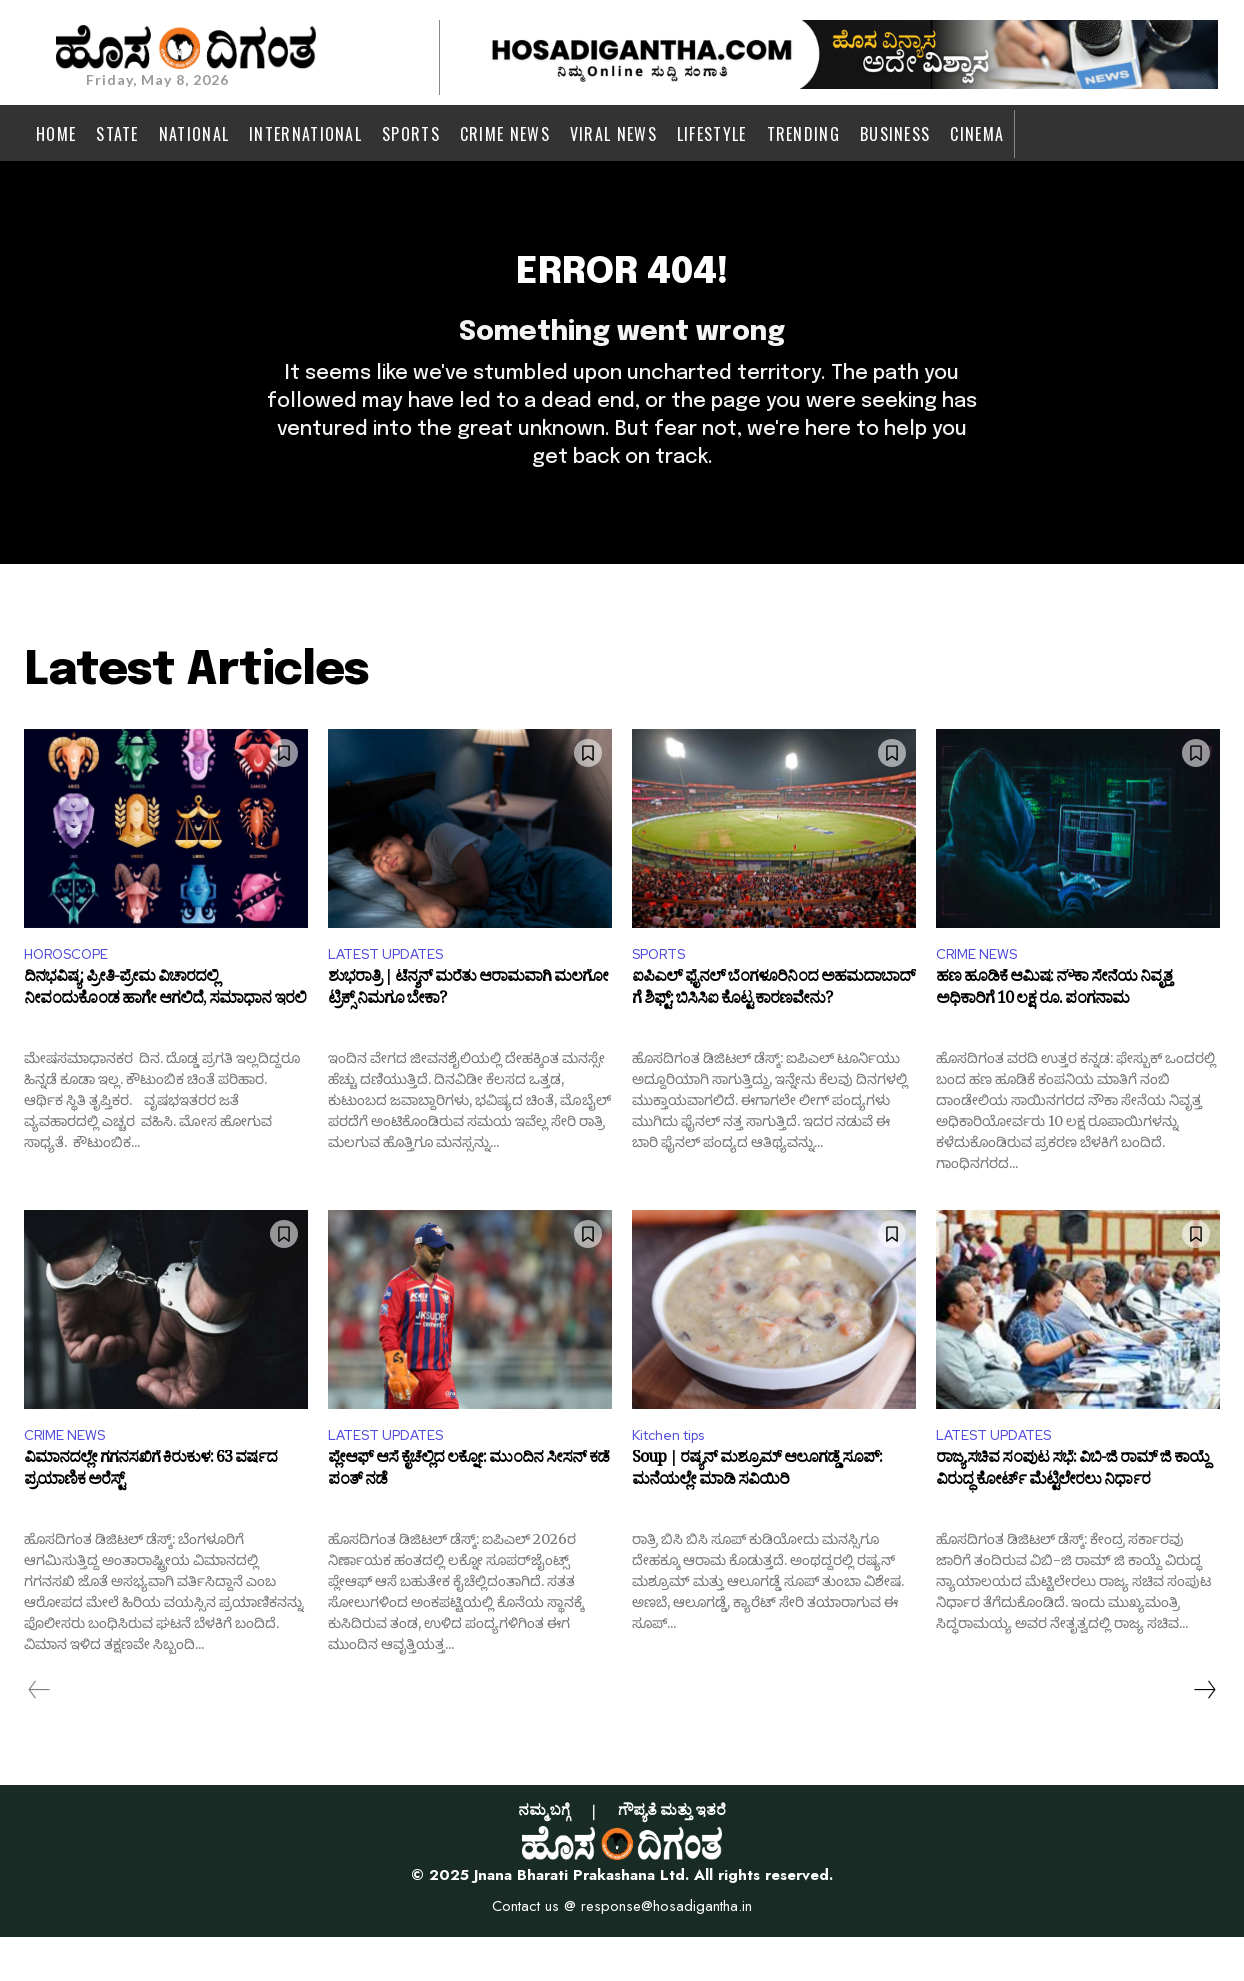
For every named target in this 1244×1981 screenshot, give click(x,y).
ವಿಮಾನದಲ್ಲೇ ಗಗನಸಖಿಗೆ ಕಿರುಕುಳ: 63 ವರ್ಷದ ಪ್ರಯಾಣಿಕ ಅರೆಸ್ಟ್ (150, 1518)
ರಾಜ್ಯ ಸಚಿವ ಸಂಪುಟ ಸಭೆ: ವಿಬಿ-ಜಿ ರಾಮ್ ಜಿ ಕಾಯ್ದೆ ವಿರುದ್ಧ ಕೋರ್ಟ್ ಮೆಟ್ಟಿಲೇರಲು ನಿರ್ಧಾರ (1072, 1518)
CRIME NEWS (982, 991)
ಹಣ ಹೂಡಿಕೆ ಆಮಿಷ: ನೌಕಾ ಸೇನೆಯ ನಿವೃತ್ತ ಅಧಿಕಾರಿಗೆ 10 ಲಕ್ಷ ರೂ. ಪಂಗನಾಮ (1054, 1033)
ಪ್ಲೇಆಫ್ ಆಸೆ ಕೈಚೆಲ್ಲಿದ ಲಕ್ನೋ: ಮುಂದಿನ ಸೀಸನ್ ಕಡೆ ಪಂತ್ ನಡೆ (468, 1518)
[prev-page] (39, 1734)
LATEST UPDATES (394, 991)
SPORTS (664, 991)
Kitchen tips (676, 1477)
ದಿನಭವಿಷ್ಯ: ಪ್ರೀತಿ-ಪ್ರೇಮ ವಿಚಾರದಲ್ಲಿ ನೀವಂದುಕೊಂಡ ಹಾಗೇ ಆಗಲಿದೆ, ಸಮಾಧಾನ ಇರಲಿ (165, 1033)
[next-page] (1204, 1734)
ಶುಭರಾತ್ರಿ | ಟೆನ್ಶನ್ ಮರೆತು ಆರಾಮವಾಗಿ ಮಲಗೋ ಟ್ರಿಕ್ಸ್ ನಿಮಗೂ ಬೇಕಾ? (468, 1033)
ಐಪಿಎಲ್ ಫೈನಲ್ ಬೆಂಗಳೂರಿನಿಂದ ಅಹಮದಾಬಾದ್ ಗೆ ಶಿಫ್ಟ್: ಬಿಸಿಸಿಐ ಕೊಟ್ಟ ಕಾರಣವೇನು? (773, 1033)
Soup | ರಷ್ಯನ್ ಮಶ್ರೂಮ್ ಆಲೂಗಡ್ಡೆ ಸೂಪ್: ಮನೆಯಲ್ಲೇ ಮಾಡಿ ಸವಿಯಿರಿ (757, 1518)
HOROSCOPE (74, 991)
